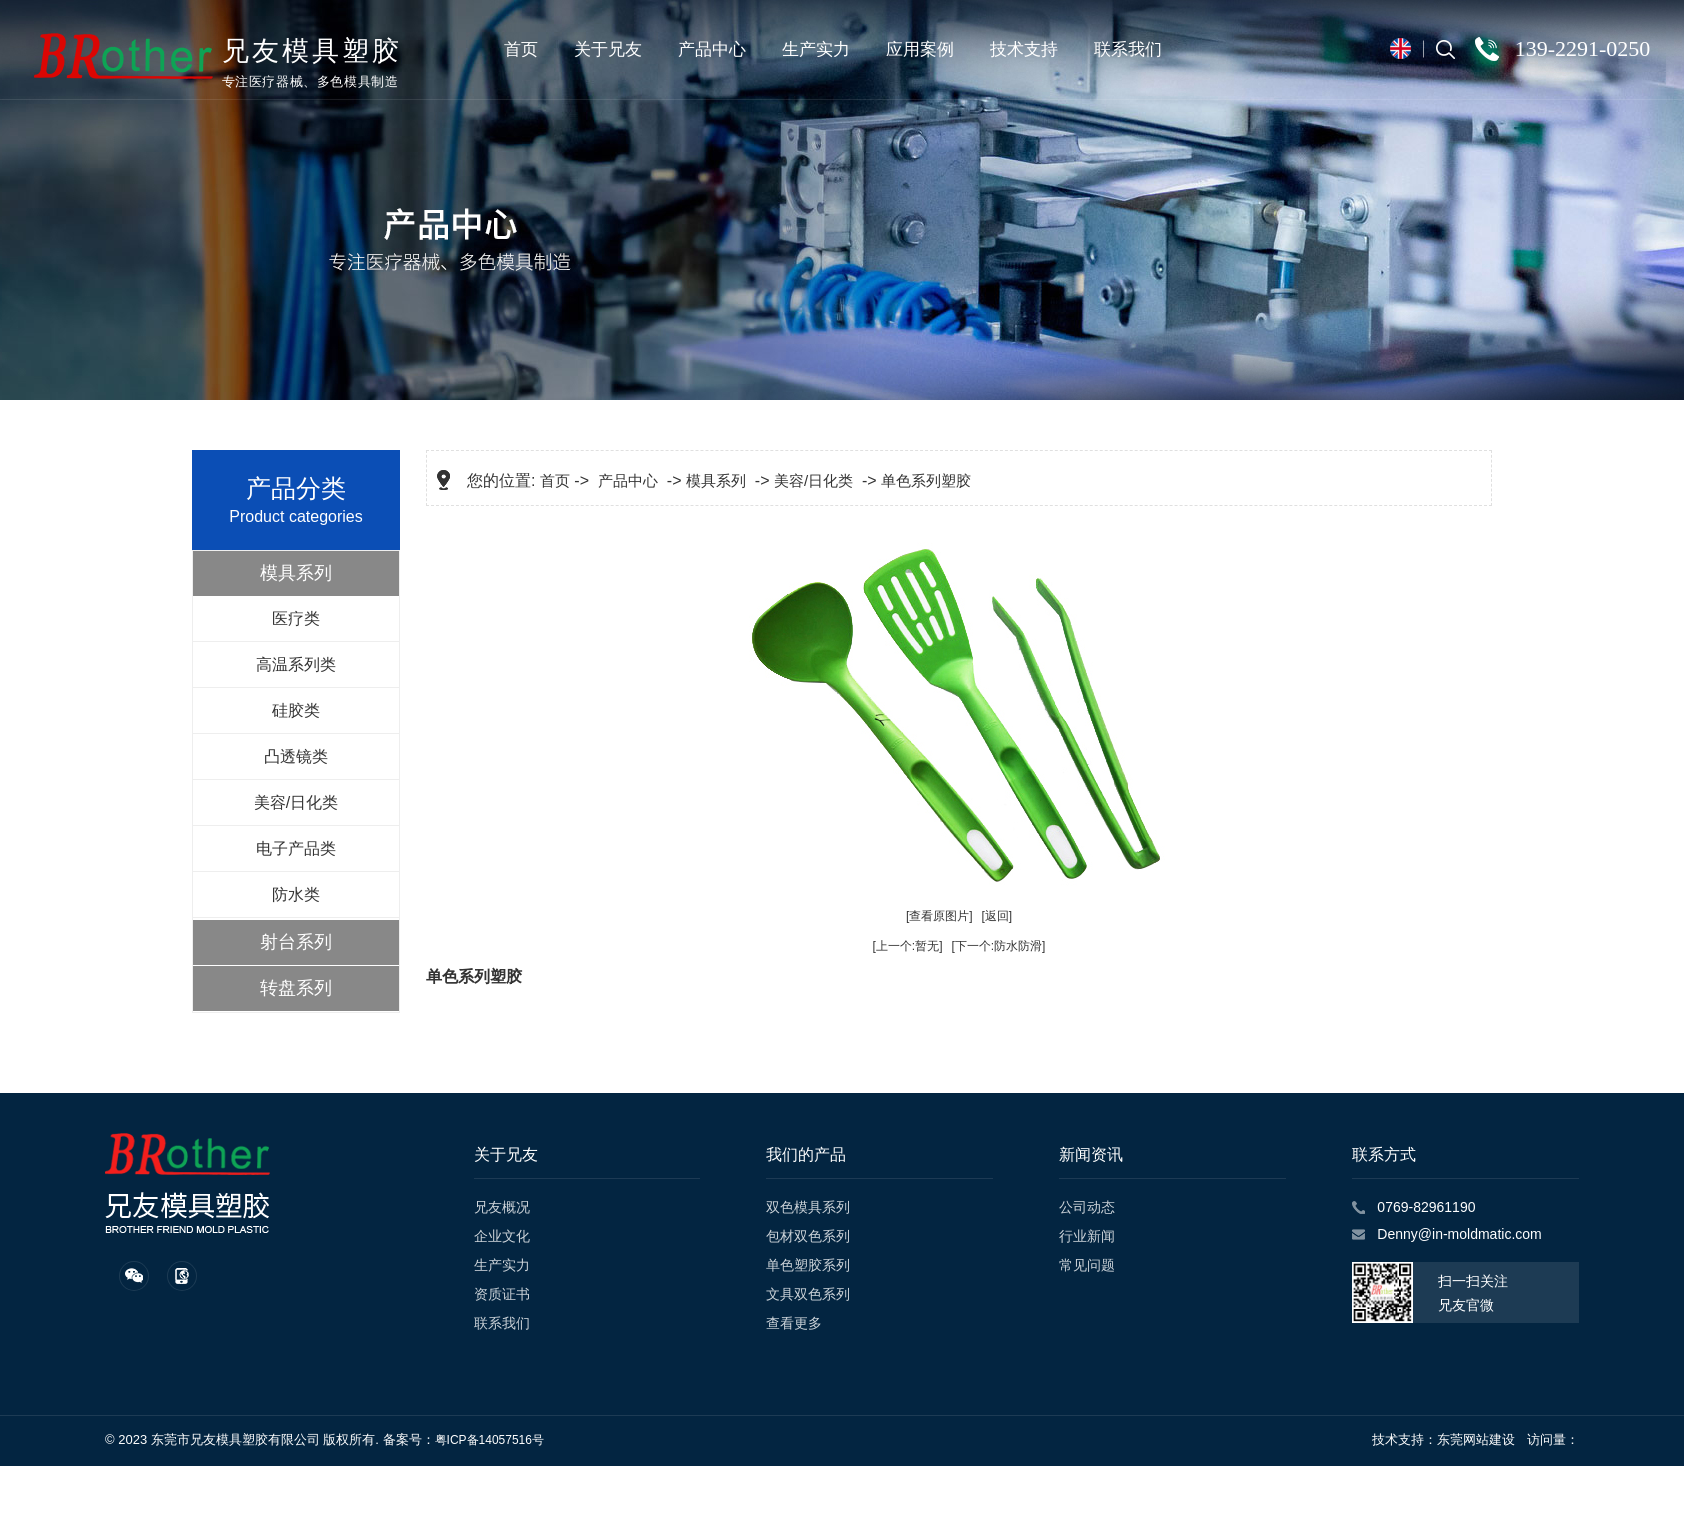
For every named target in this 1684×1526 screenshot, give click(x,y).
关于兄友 (609, 49)
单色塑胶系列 (808, 1265)
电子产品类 (296, 848)
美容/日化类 (296, 802)
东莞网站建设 (1476, 1439)
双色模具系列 (808, 1207)
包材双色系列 (808, 1236)
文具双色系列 (808, 1294)
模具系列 (296, 573)
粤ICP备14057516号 (489, 1440)
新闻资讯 (1091, 1154)
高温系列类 (296, 664)
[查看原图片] (939, 916)
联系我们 (1129, 49)
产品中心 (713, 49)
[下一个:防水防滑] (998, 946)
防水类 (296, 894)
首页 (522, 49)
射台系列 (296, 942)
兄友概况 (502, 1207)
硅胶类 (296, 710)
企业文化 (502, 1236)
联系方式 (1384, 1154)
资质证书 (502, 1294)
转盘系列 (296, 988)
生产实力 (817, 49)
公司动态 (1087, 1207)
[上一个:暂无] (908, 946)
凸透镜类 (296, 756)
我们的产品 (806, 1154)
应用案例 (921, 49)
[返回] (996, 916)
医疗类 (296, 618)
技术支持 (1025, 49)
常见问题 (1087, 1265)
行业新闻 (1087, 1236)
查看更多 (794, 1323)
